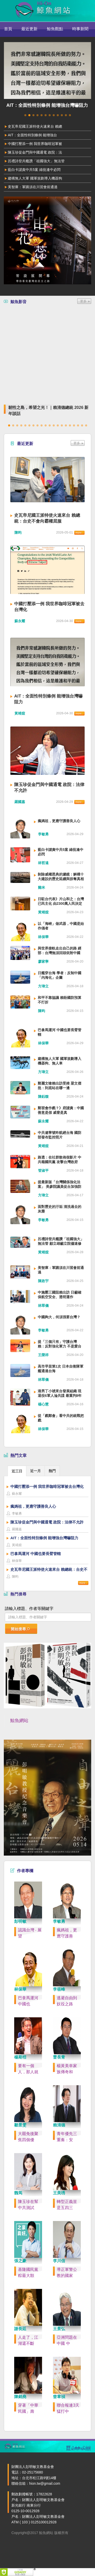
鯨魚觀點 (55, 29)
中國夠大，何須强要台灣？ (59, 1317)
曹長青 (59, 2057)
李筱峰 (59, 1989)
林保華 (20, 1989)
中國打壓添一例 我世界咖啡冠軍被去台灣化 (47, 1486)
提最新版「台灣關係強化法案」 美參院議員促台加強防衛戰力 (59, 1186)
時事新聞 (80, 29)
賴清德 (59, 2125)
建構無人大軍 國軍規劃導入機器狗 (35, 178)
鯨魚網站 (19, 1720)
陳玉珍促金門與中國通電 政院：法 (35, 152)
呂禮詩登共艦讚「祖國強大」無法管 (36, 161)
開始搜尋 (20, 1629)
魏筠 (18, 2193)
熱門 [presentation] (52, 1471)
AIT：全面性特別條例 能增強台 (32, 135)
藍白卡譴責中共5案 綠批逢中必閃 (34, 170)
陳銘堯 (20, 2396)
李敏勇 (59, 1921)
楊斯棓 (20, 2057)
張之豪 (20, 2261)
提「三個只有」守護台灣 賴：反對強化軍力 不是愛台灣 (59, 1346)
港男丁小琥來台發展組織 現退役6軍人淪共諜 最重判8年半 (60, 1395)
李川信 (59, 2261)
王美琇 (59, 2193)
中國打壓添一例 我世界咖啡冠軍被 (35, 144)
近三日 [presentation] (17, 1471)
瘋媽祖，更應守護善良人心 (59, 821)
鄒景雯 (20, 2125)
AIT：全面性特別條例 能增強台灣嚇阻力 (47, 105)
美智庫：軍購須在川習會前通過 (33, 187)
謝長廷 (20, 2329)
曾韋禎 (59, 2396)
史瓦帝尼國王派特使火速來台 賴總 (35, 126)
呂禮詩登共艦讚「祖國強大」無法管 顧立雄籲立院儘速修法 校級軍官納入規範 (61, 1243)
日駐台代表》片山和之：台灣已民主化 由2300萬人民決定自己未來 (61, 903)
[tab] (17, 1470)
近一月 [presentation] (35, 1471)
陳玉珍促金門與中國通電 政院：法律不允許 (47, 1522)
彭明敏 (20, 1921)
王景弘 (59, 2329)
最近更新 (29, 29)
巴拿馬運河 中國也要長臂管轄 (35, 1553)
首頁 (8, 29)
